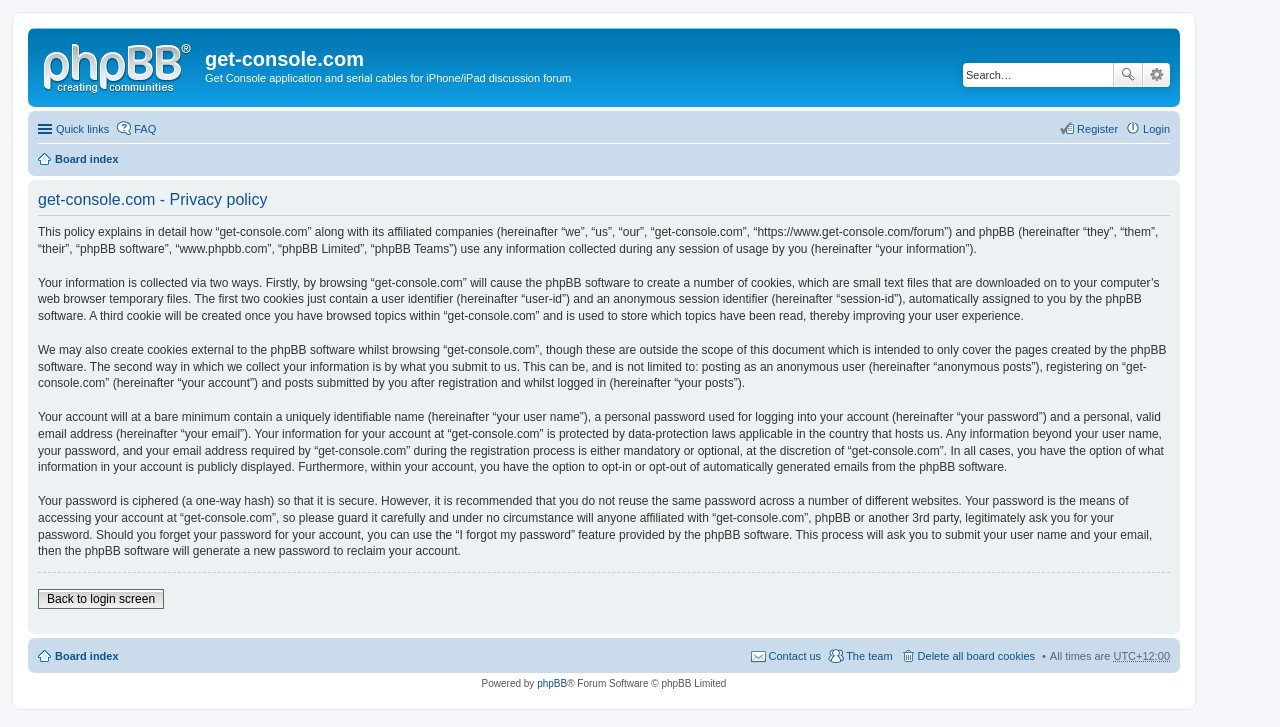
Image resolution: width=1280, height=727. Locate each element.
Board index (87, 159)
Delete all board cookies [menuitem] (976, 656)
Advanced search (1156, 75)
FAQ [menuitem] (145, 129)
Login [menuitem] (1156, 129)
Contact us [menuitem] (795, 656)
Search (1128, 75)
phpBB (552, 683)
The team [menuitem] (869, 656)
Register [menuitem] (1097, 129)
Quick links (82, 129)
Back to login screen (101, 599)
